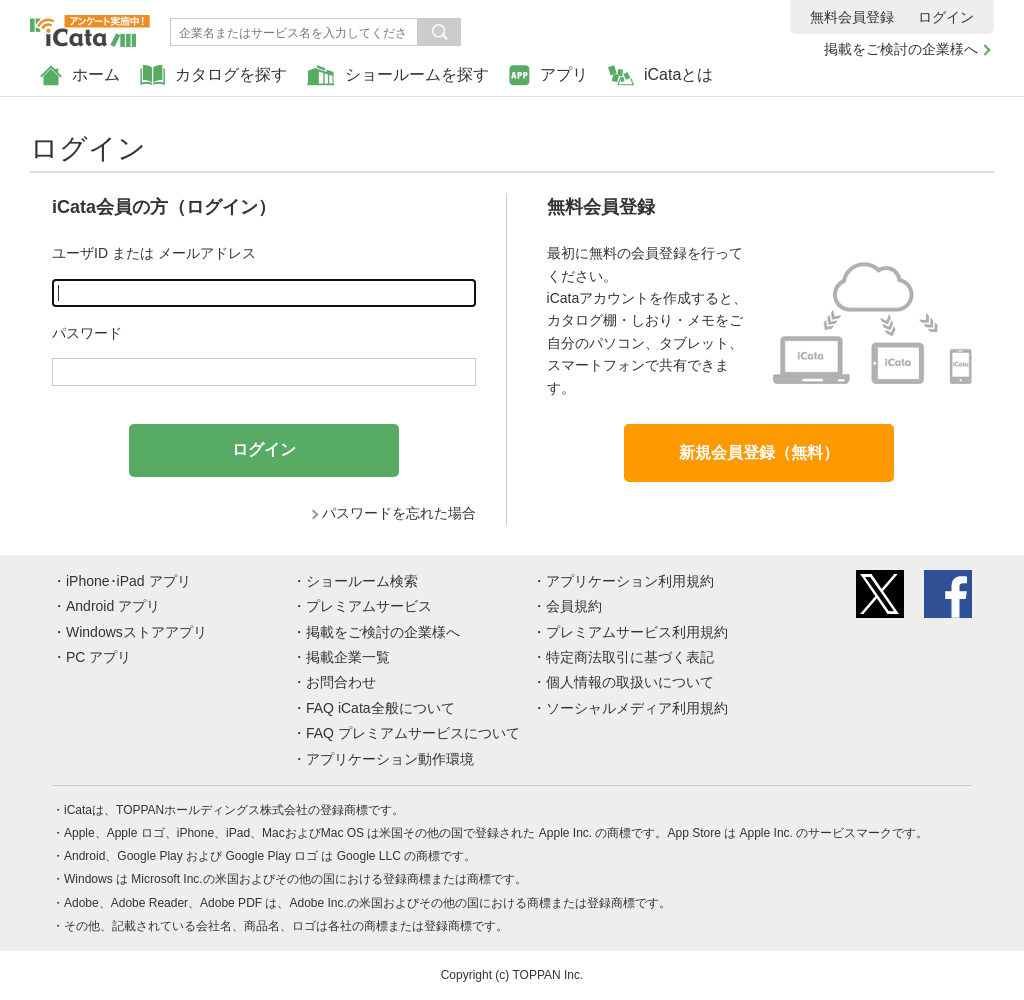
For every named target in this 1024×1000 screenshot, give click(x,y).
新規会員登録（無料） (759, 452)
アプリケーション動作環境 (390, 759)
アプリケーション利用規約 (630, 581)
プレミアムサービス (369, 606)
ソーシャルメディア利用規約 (637, 708)
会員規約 (574, 606)
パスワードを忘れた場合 (399, 513)
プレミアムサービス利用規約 (637, 632)
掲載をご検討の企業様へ (901, 49)
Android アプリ (113, 606)
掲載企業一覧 (348, 657)
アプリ (548, 75)
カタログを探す (213, 75)
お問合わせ (341, 682)
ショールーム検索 (362, 581)
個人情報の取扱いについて (630, 682)
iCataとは (660, 75)
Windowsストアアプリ (136, 632)
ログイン (946, 17)
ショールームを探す (398, 75)
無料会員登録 (852, 17)
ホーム (80, 75)
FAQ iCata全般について (380, 708)
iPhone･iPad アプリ (128, 581)
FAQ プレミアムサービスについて (413, 733)
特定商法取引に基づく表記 (630, 657)
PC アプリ (98, 657)
